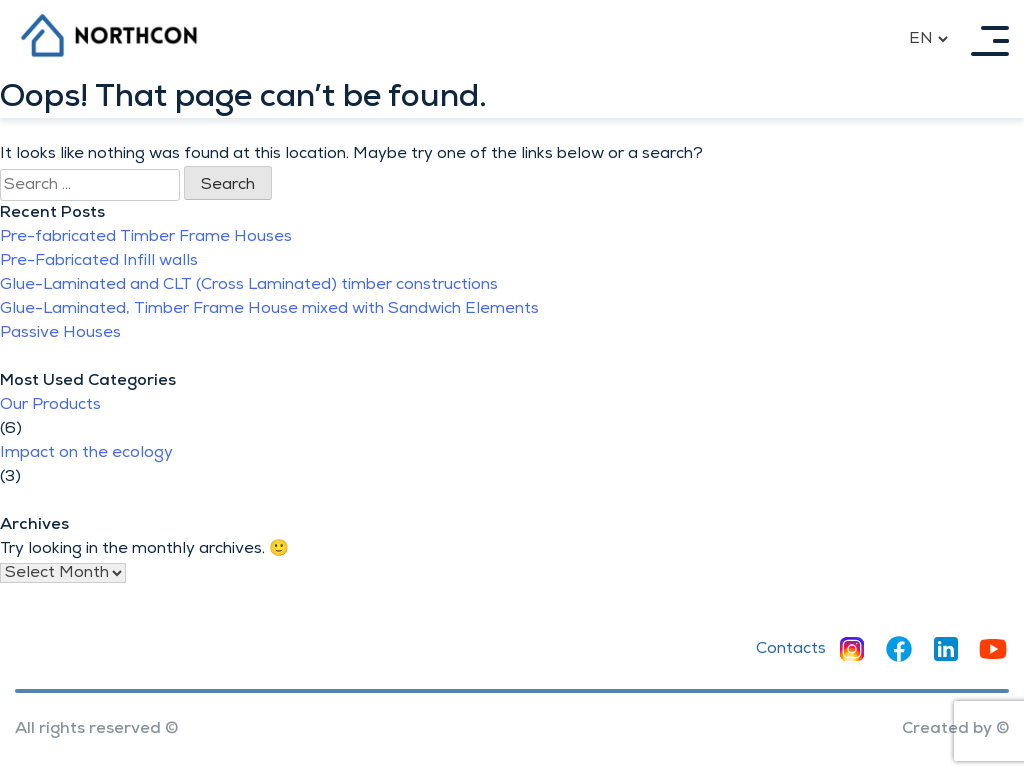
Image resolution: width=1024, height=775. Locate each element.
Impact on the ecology (86, 453)
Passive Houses (60, 333)
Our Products (50, 405)
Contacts (791, 649)
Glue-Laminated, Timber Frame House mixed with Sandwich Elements (269, 309)
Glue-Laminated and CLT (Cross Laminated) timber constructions (249, 285)
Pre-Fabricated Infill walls (99, 261)
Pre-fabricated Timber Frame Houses (146, 237)
